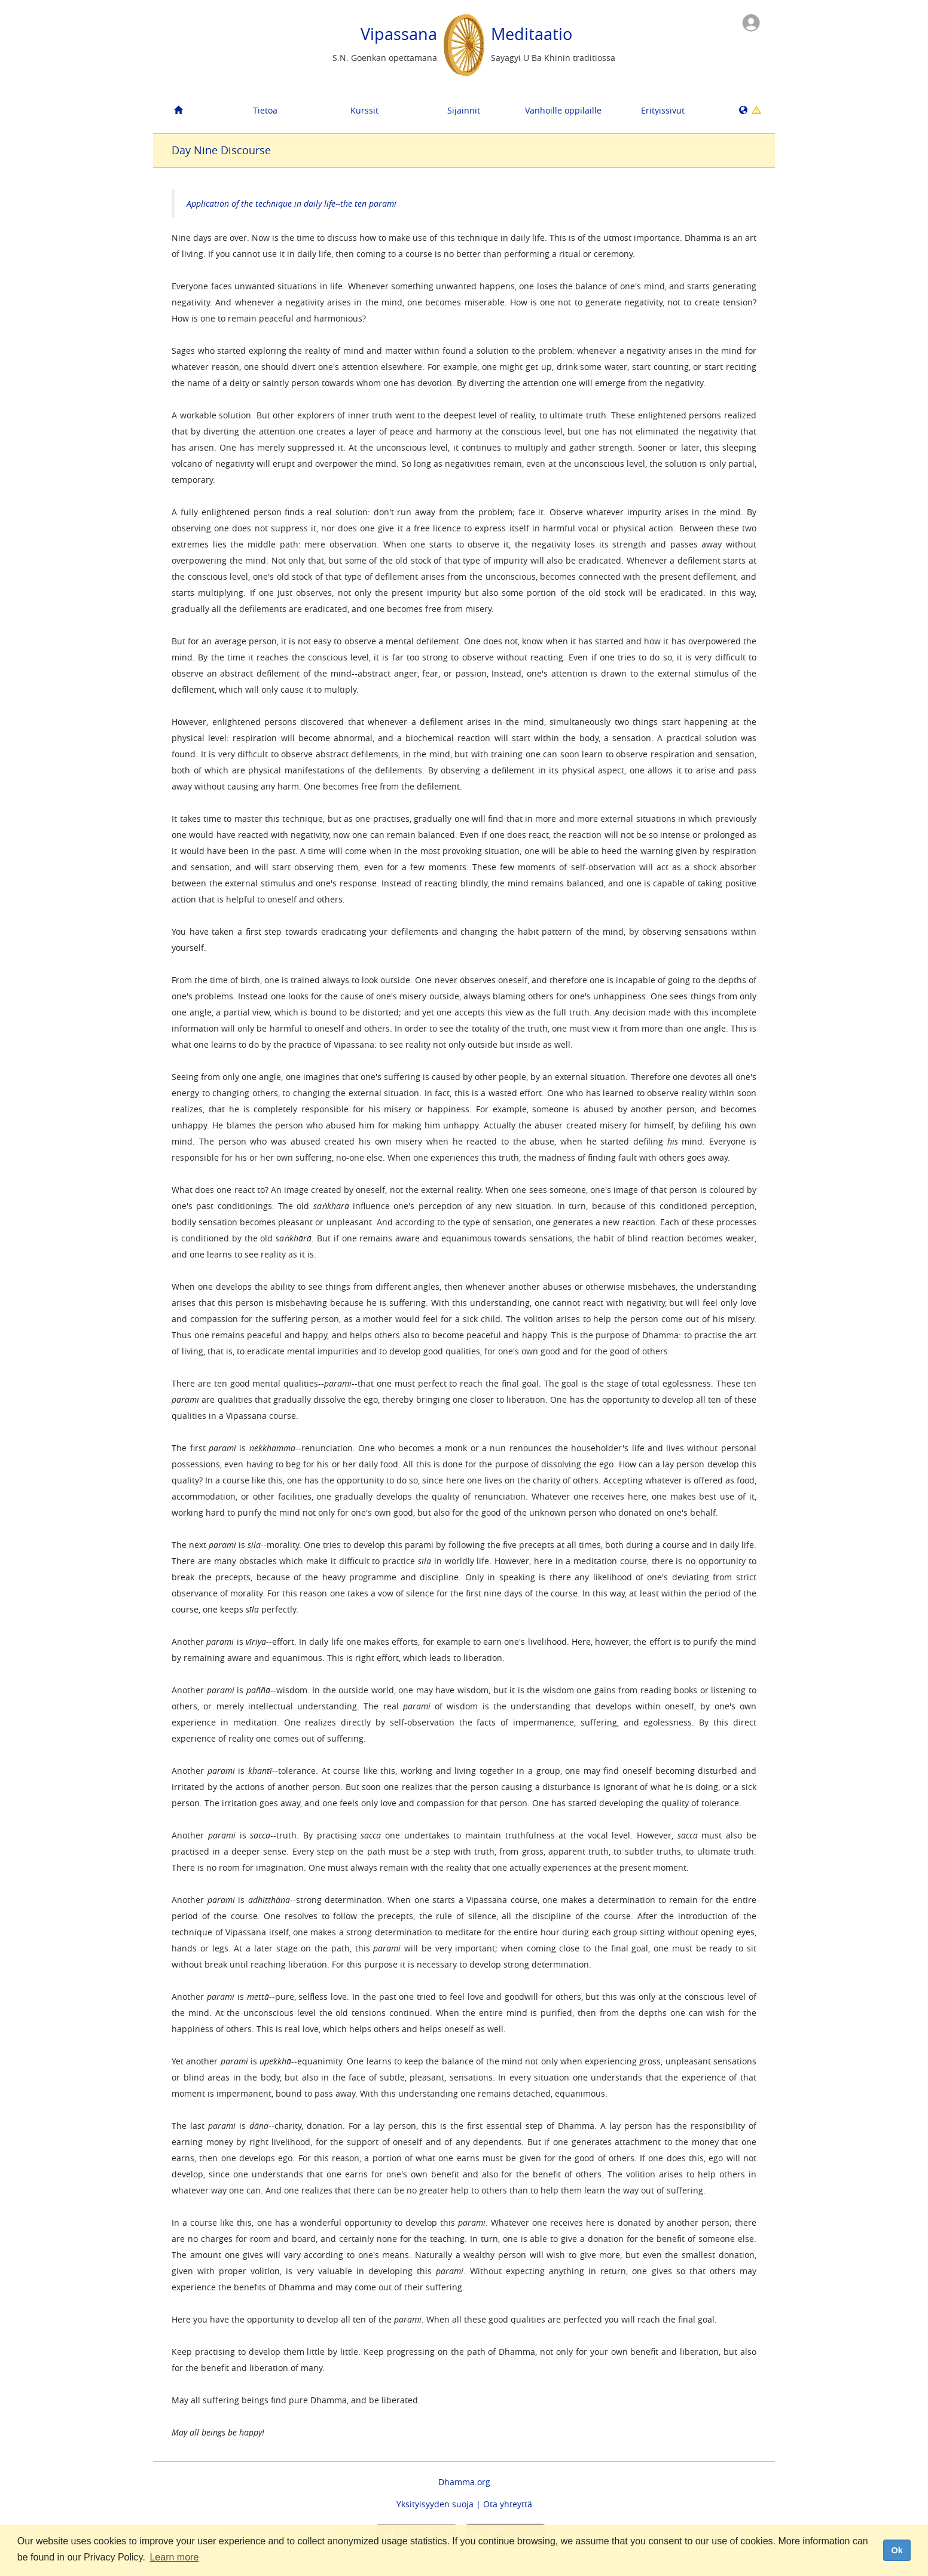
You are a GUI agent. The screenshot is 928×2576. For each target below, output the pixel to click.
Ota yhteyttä (507, 2504)
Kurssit (364, 110)
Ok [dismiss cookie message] (896, 2550)
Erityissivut (663, 110)
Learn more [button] (174, 2557)
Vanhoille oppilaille (563, 110)
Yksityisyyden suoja (435, 2504)
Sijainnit (463, 110)
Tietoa (265, 110)
